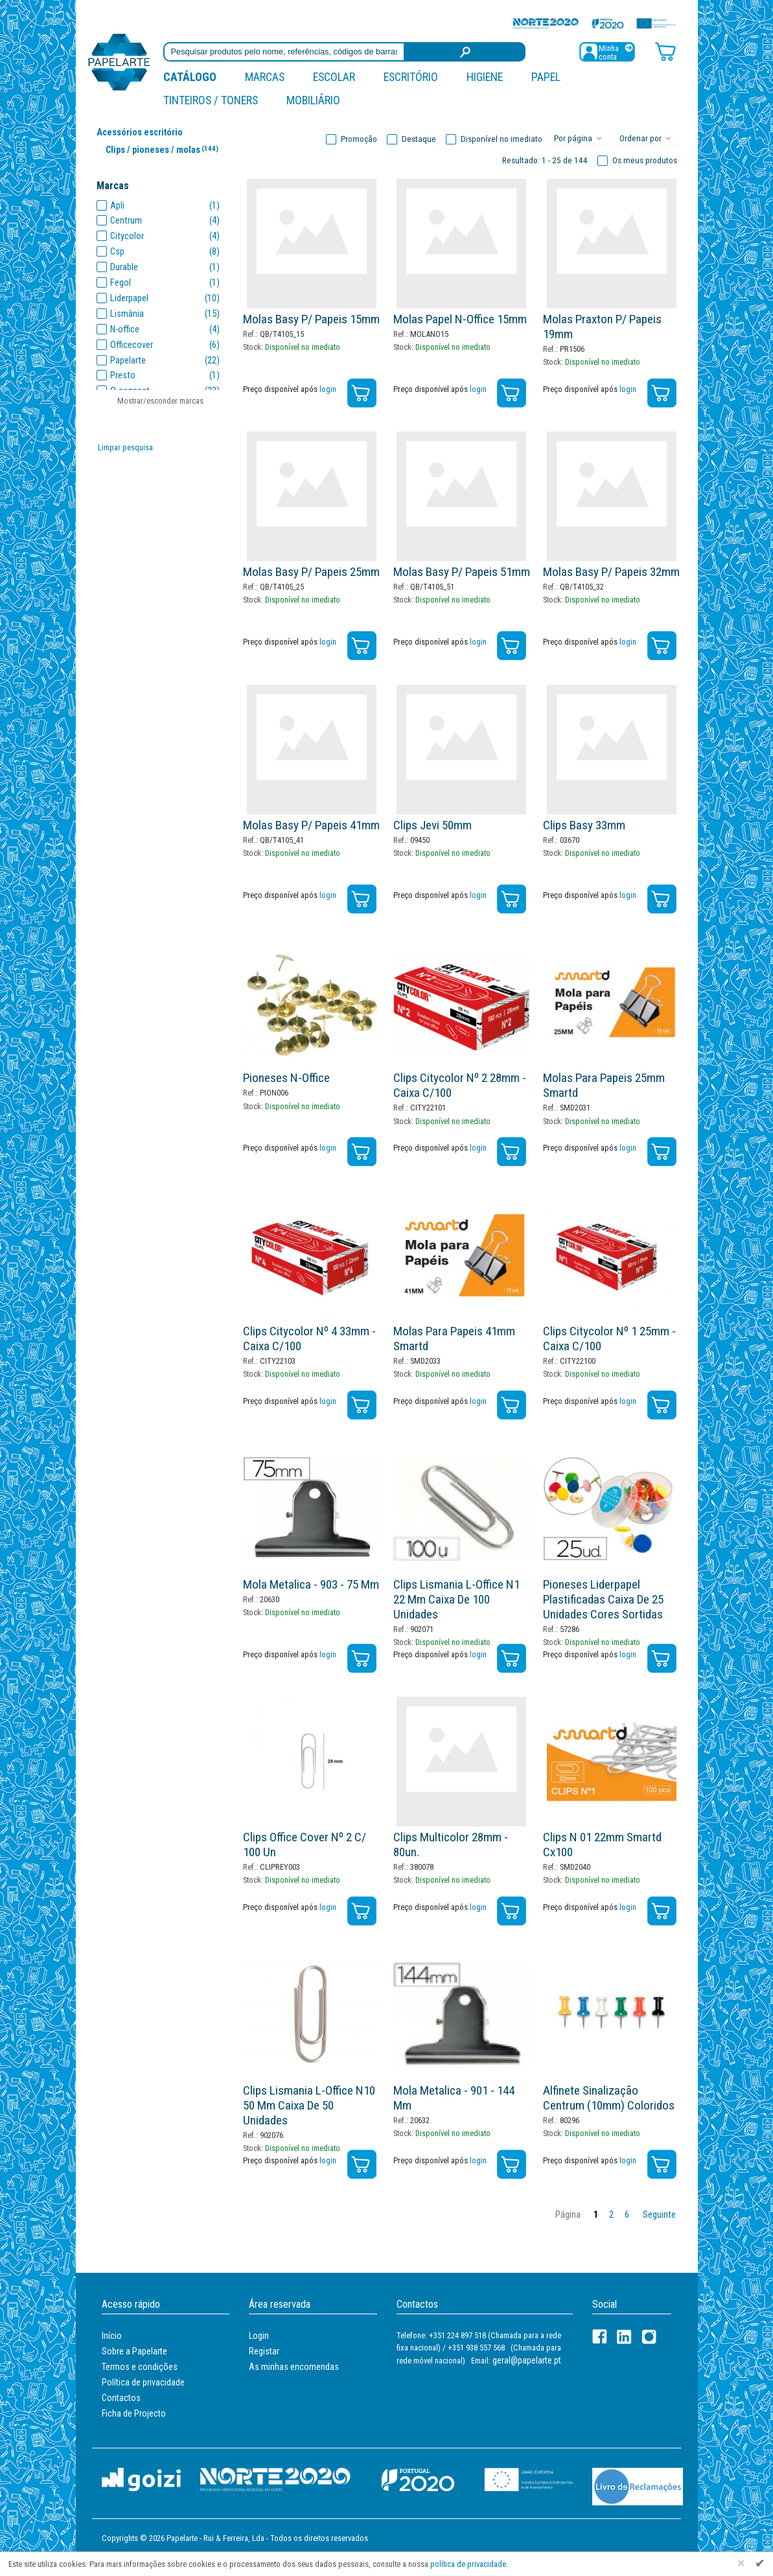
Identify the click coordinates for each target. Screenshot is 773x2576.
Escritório (411, 77)
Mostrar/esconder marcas (160, 401)
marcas (264, 77)
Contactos (121, 2398)
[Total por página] (580, 139)
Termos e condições (140, 2367)
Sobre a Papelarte (134, 2351)
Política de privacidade (143, 2382)
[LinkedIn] (624, 2336)
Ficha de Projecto (134, 2413)
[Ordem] (647, 139)
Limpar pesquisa (125, 447)
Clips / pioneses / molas (165, 149)
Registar (264, 2351)
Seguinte (659, 2214)
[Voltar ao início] (119, 61)
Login (259, 2335)
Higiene (485, 77)
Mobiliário (313, 100)
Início (112, 2335)
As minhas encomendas (294, 2367)
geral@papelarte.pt (526, 2360)
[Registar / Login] (607, 51)
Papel (545, 77)
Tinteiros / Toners (210, 100)
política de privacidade (468, 2564)
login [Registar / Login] (327, 389)
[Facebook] (599, 2336)
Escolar (334, 77)
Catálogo (189, 77)
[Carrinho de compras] (665, 51)
